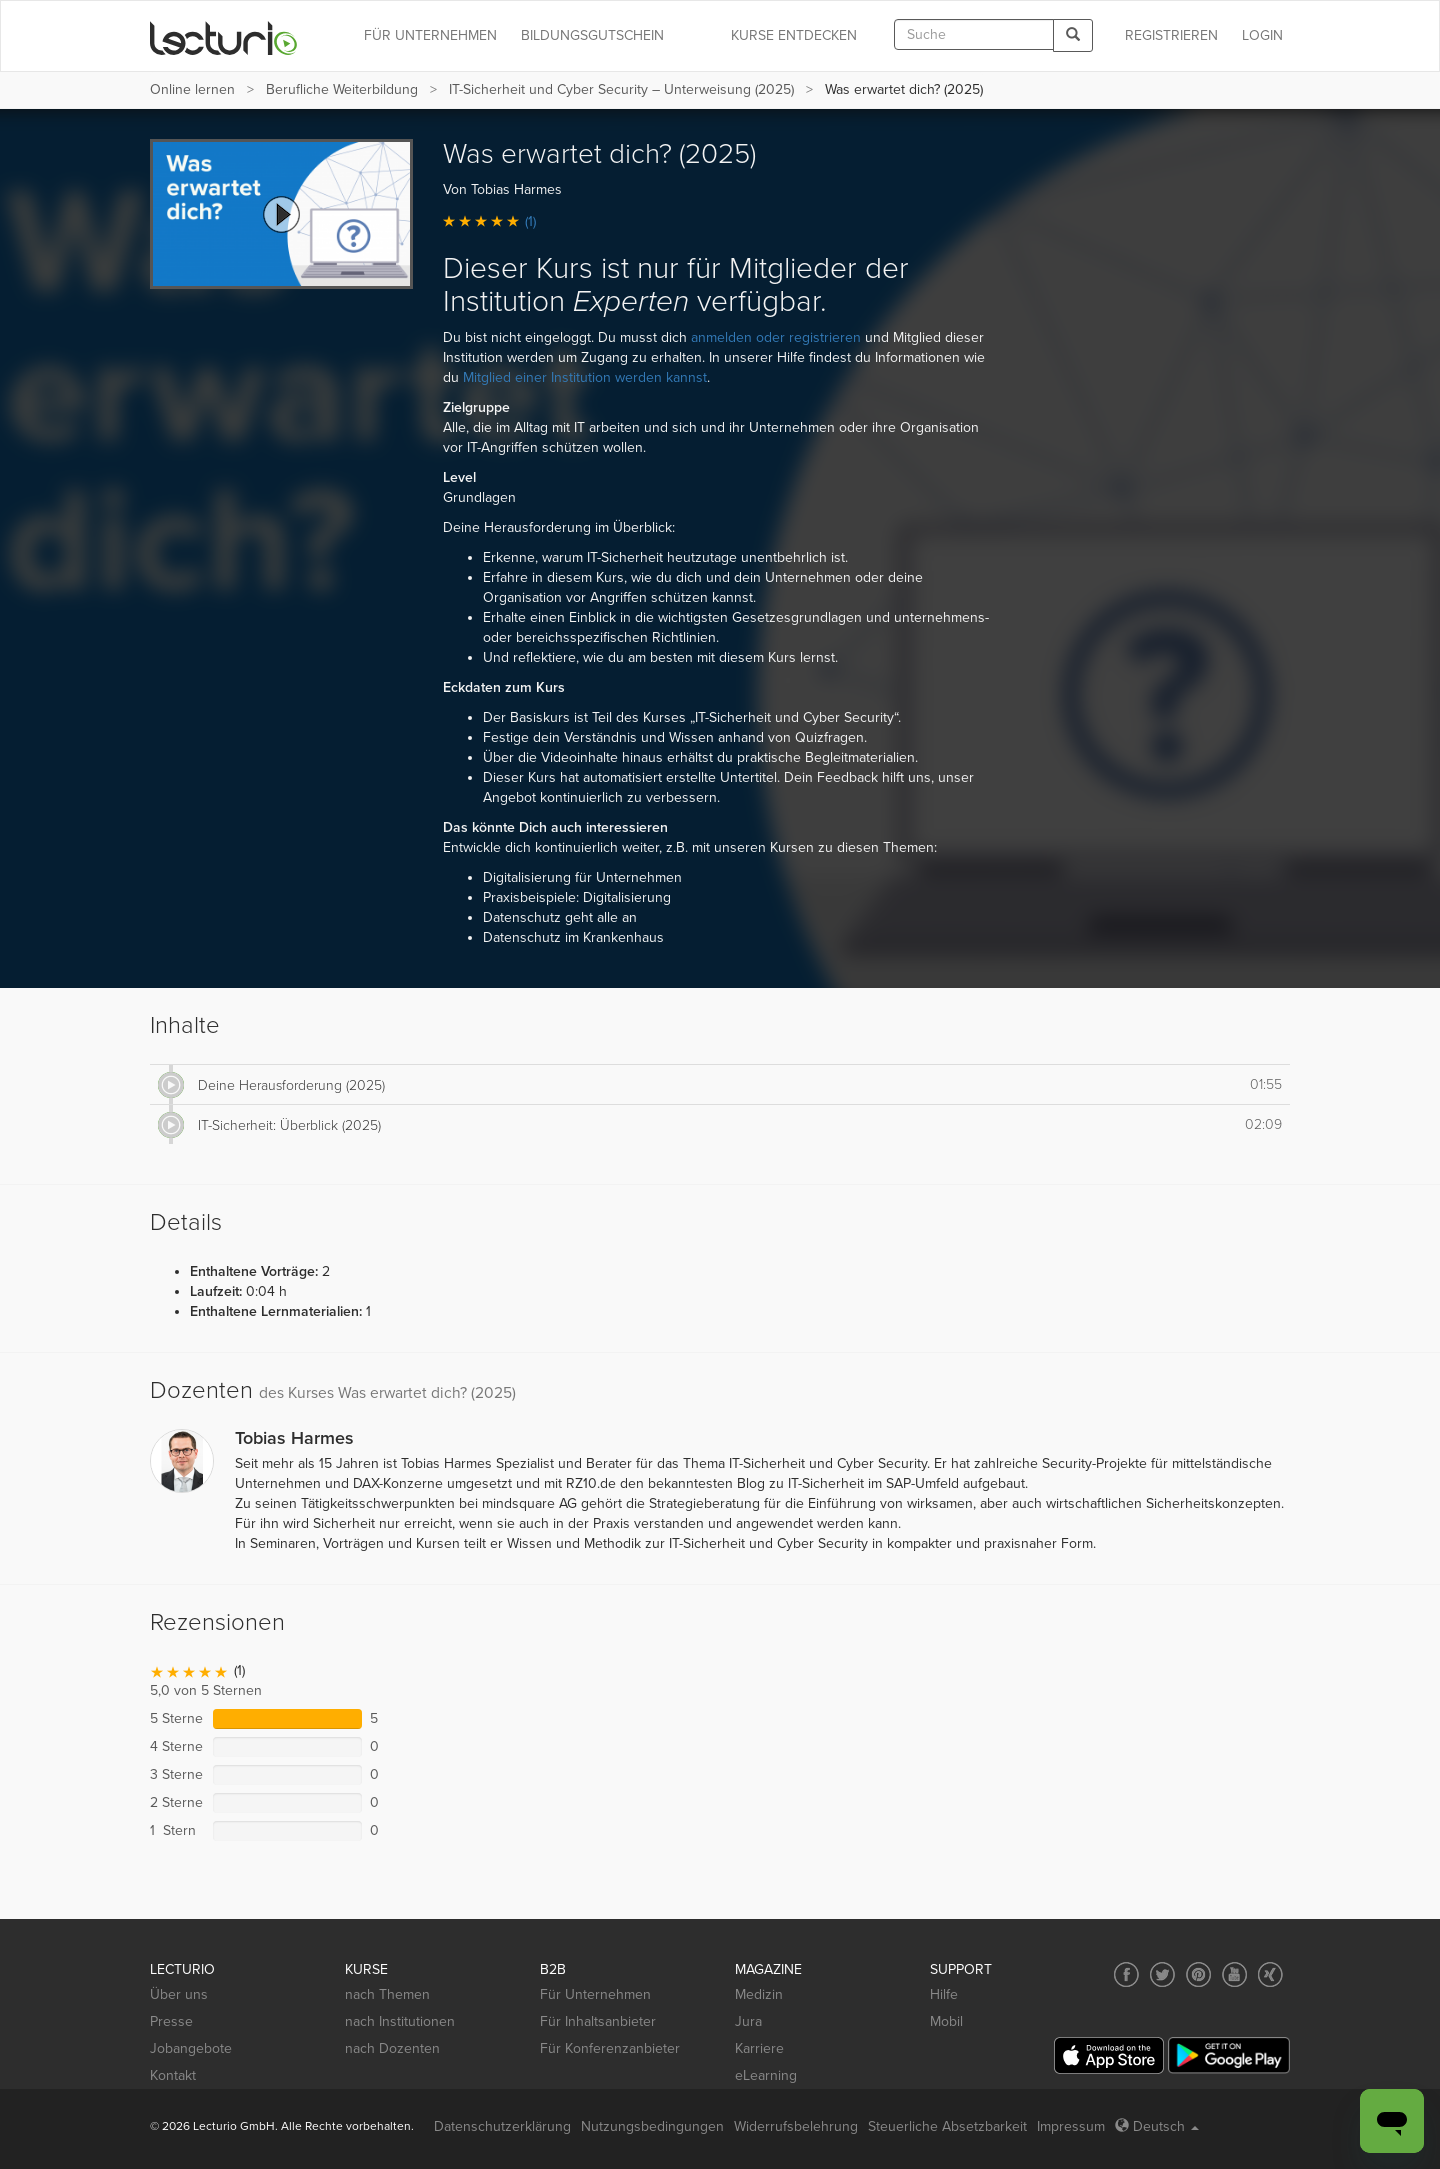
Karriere (759, 2048)
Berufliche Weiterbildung (342, 89)
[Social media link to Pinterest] (1198, 1974)
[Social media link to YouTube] (1234, 1974)
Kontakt (173, 2075)
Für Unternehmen (595, 1994)
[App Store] (1109, 2055)
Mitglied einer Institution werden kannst (585, 377)
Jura (748, 2021)
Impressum (1071, 2126)
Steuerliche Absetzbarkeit (947, 2126)
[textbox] (974, 34)
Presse (171, 2021)
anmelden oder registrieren (776, 337)
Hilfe (944, 1994)
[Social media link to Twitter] (1162, 1974)
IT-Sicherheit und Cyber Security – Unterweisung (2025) (621, 89)
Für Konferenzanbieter (610, 2048)
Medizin (759, 1994)
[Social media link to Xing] (1270, 1974)
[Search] (1073, 35)
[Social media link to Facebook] (1126, 1974)
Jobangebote (191, 2048)
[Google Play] (1229, 2055)
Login (1262, 35)
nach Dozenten (392, 2048)
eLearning (766, 2075)
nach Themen (387, 1994)
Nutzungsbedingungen (652, 2126)
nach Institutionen (400, 2021)
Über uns (179, 1994)
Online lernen (192, 89)
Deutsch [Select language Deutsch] (1157, 2126)
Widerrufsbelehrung (796, 2126)
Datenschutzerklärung (502, 2126)
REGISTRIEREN (1171, 35)
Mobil (946, 2021)
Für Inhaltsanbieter (598, 2021)
